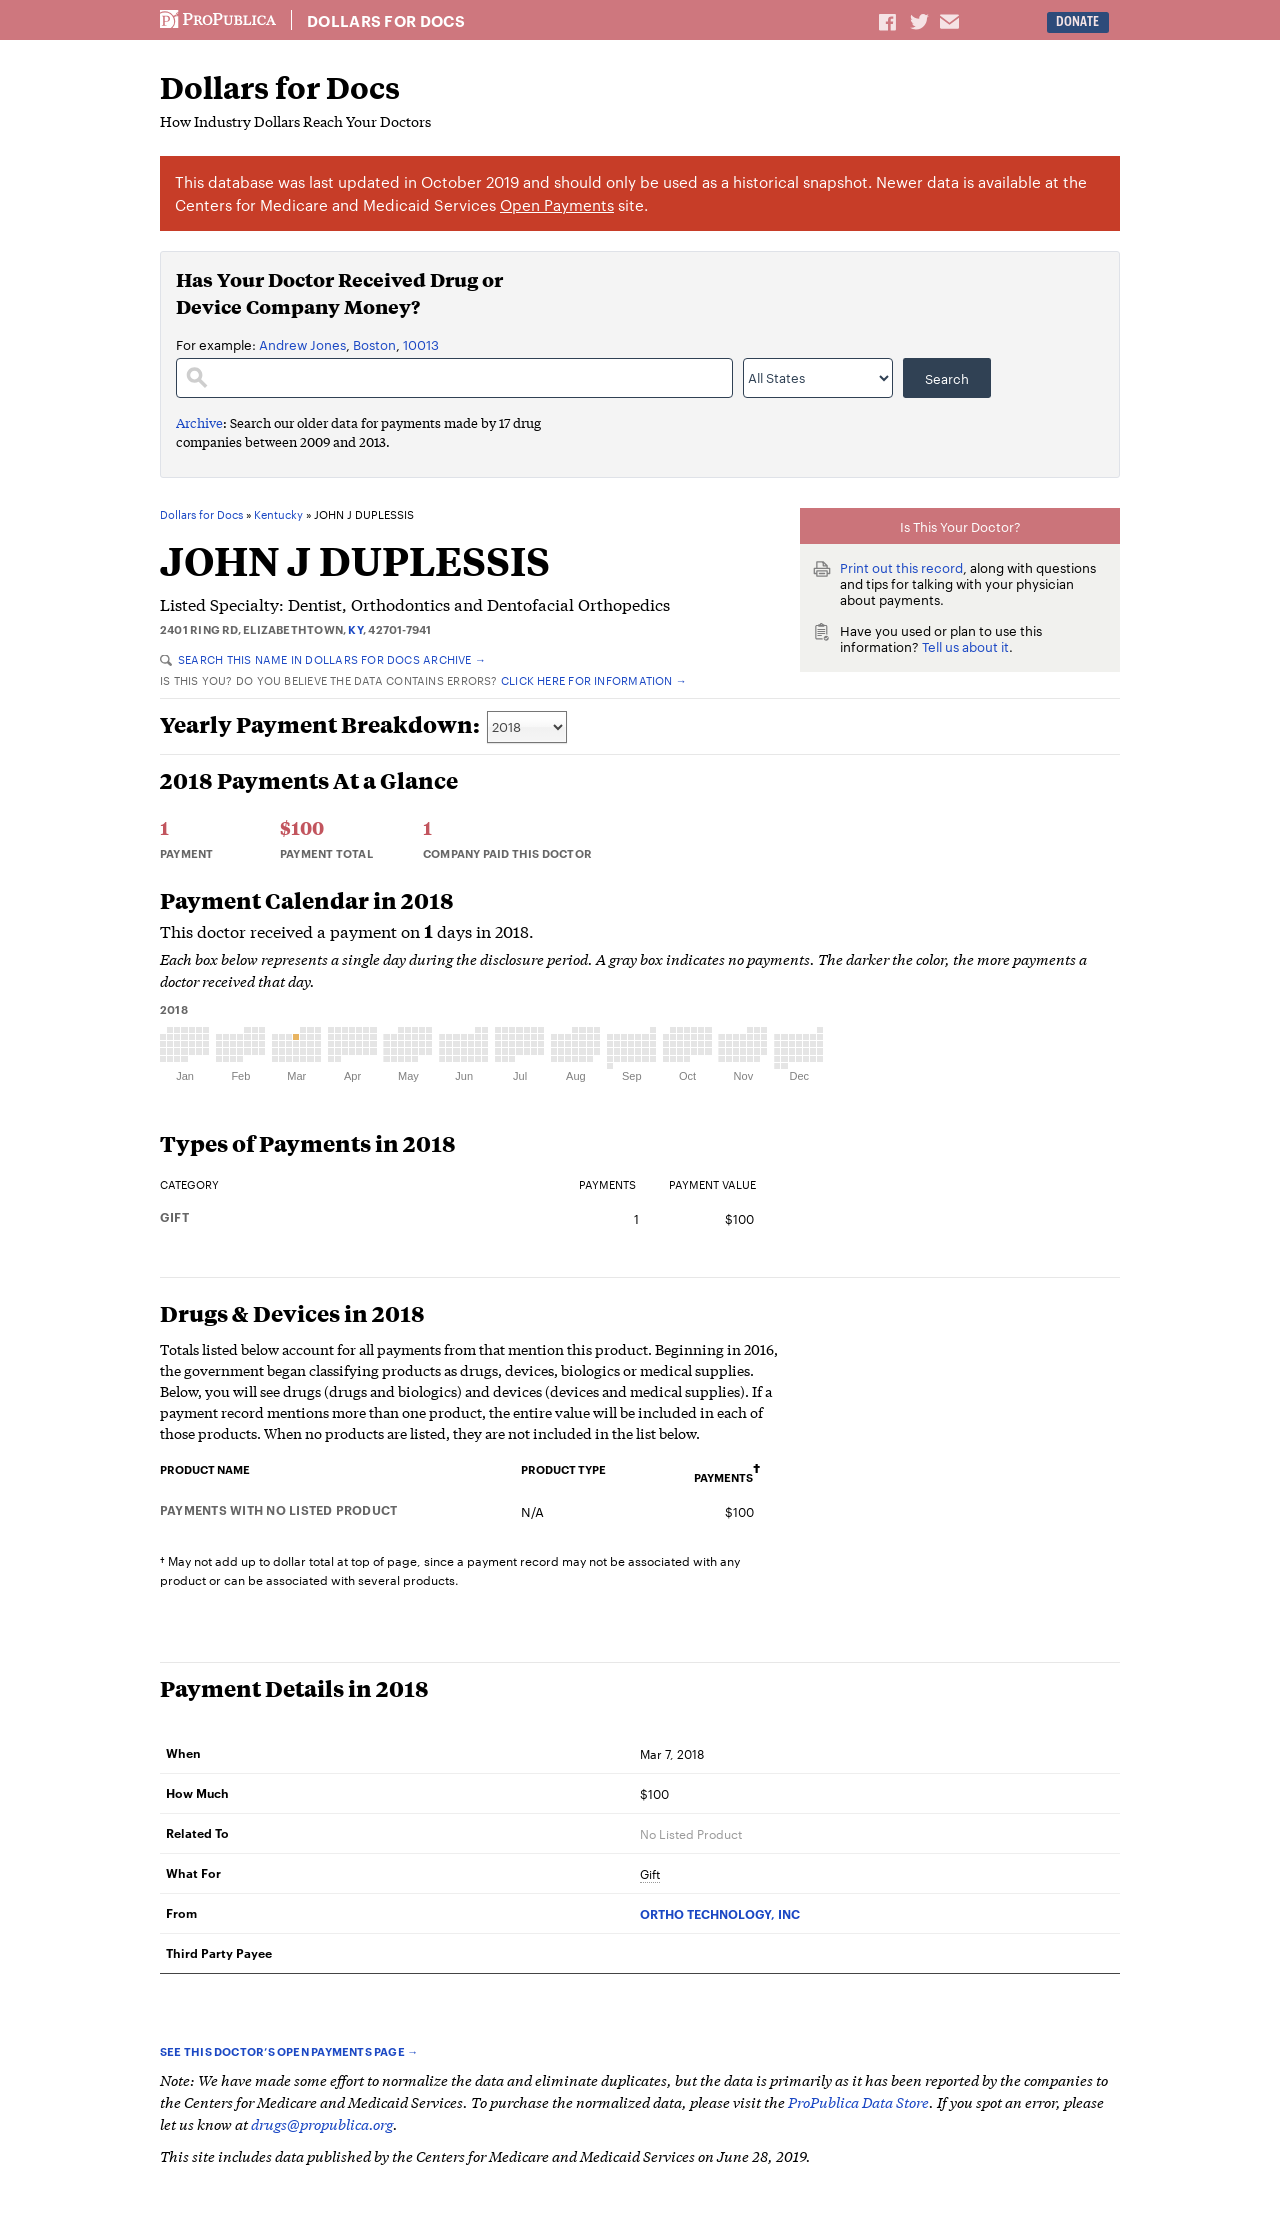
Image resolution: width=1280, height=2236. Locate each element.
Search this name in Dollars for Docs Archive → (323, 659)
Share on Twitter (922, 21)
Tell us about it (965, 646)
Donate (1077, 21)
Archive (199, 422)
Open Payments (557, 204)
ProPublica (218, 20)
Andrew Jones (302, 344)
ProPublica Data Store (858, 2101)
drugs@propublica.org (322, 2123)
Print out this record (901, 567)
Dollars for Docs (386, 21)
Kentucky (278, 515)
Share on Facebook (889, 21)
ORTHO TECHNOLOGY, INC (720, 1913)
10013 (421, 344)
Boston (374, 344)
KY (355, 629)
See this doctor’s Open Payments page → (289, 2051)
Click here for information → (594, 680)
